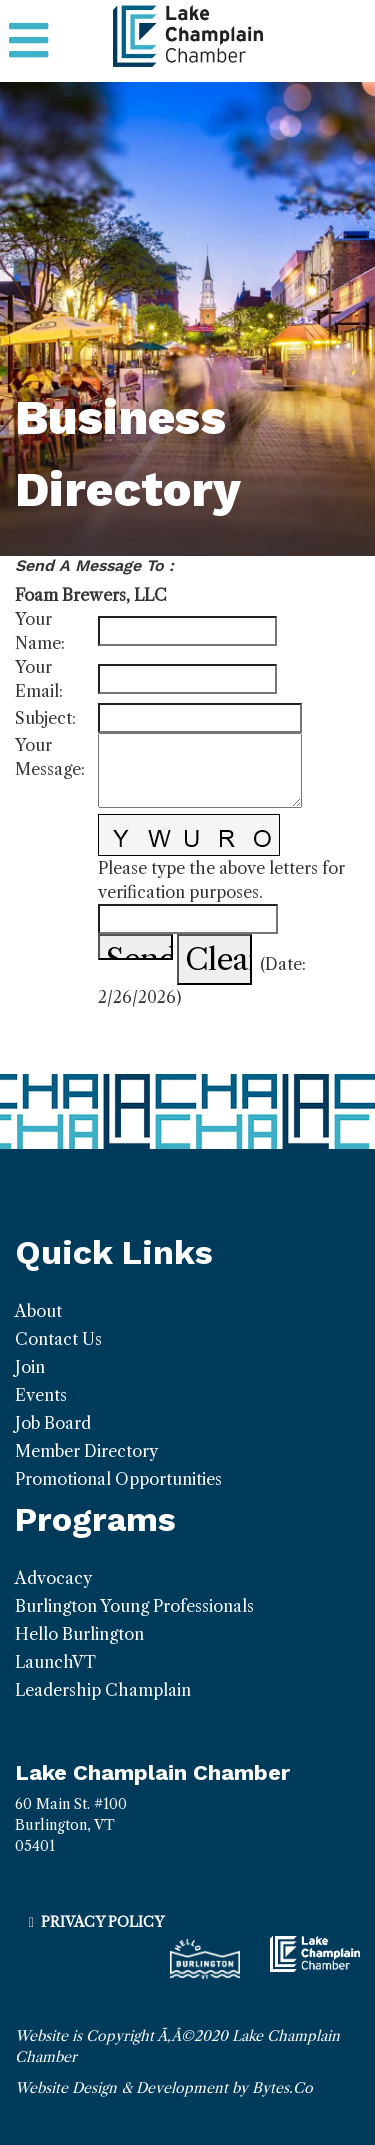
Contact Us (58, 1339)
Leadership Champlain (103, 1690)
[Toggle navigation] (28, 41)
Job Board (53, 1423)
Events (41, 1395)
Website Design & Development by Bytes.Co (164, 2088)
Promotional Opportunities (118, 1479)
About (38, 1311)
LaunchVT (55, 1662)
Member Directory (86, 1451)
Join (30, 1367)
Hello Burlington (79, 1634)
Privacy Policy (102, 1922)
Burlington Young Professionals (134, 1606)
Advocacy (53, 1578)
